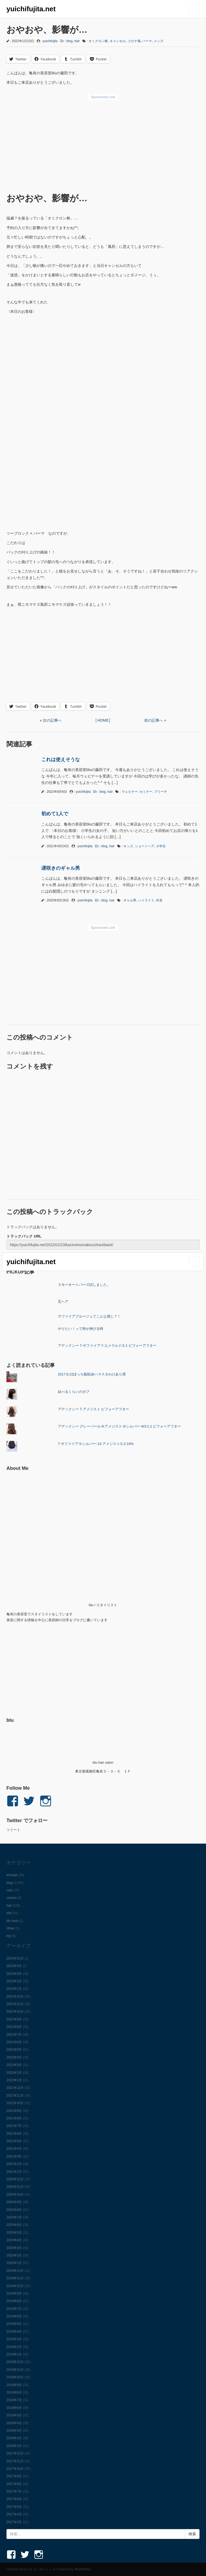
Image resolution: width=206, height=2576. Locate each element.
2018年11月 (15, 2370)
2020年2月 (14, 2255)
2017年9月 (14, 2476)
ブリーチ (160, 792)
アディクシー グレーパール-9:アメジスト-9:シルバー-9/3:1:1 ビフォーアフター (119, 1426)
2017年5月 (14, 2507)
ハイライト (146, 900)
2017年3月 (14, 2522)
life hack (12, 1921)
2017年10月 (15, 2469)
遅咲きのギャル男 (60, 868)
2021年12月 (15, 2088)
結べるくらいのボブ (73, 1392)
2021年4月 (14, 2149)
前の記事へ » (155, 720)
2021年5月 (14, 2141)
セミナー (145, 792)
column (11, 1898)
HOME (103, 720)
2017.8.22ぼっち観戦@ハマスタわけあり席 (92, 1374)
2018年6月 (14, 2408)
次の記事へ (52, 720)
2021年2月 (14, 2164)
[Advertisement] (103, 143)
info (9, 1913)
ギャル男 (129, 900)
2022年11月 (15, 2004)
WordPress (82, 2569)
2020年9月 (14, 2202)
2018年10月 (15, 2377)
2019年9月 (14, 2293)
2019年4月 (14, 2331)
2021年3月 (14, 2156)
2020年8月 (14, 2210)
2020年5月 (14, 2232)
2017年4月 (14, 2514)
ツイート (13, 1830)
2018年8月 (14, 2392)
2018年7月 (14, 2400)
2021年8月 (14, 2118)
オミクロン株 (98, 41)
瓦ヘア (63, 1302)
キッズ (128, 846)
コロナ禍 (134, 41)
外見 (159, 900)
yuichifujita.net (31, 9)
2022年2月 (14, 2073)
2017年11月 (15, 2461)
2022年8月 (14, 2027)
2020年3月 (14, 2248)
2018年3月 (14, 2430)
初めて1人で (54, 813)
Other (10, 1928)
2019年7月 (14, 2309)
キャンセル (118, 41)
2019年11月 (15, 2278)
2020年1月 (14, 2263)
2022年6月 (14, 2042)
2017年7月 (14, 2491)
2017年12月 (15, 2453)
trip (8, 1936)
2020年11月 (15, 2187)
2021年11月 (15, 2095)
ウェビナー (130, 792)
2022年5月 (14, 2050)
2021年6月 (14, 2133)
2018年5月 (14, 2415)
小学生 (161, 846)
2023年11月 (15, 1958)
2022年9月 (14, 2019)
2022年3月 (14, 2065)
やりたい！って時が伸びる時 (80, 1329)
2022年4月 (14, 2057)
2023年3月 (14, 1974)
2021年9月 (14, 2111)
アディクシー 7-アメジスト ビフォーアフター (93, 1409)
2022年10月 (15, 2011)
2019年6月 (14, 2316)
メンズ (158, 41)
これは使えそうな (60, 759)
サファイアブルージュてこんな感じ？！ (89, 1316)
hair (77, 41)
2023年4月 (14, 1966)
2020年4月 (14, 2240)
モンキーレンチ (44, 2569)
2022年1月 (14, 2080)
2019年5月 (14, 2324)
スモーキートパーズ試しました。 (84, 1285)
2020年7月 (14, 2217)
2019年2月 (14, 2347)
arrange (11, 1875)
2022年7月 (14, 2034)
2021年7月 (14, 2126)
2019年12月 (15, 2271)
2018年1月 (14, 2446)
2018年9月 (14, 2385)
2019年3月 (14, 2339)
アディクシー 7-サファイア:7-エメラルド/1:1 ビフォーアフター (107, 1346)
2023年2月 (14, 1981)
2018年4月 (14, 2423)
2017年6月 (14, 2499)
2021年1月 (14, 2172)
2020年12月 (15, 2179)
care (9, 1890)
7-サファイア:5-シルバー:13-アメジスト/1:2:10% (96, 1444)
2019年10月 (15, 2286)
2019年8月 (14, 2301)
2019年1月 (14, 2354)
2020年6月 (14, 2225)
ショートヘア (144, 846)
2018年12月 (15, 2362)
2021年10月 (15, 2103)
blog (70, 41)
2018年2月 (14, 2438)
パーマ (147, 41)
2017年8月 (14, 2484)
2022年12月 (15, 1996)
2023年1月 (14, 1989)
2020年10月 (15, 2194)
